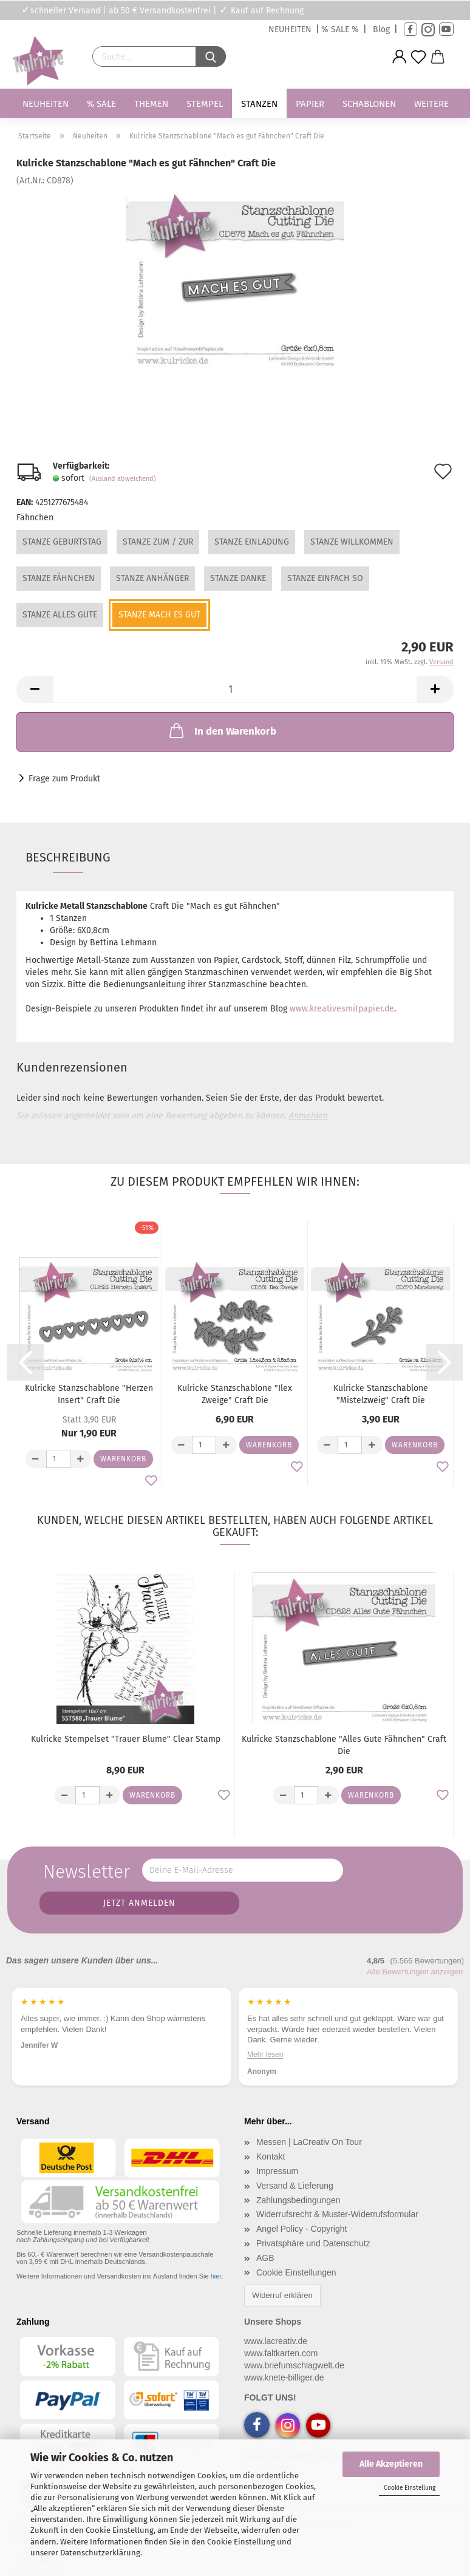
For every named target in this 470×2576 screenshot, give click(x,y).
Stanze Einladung (251, 542)
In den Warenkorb (221, 730)
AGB (265, 2258)
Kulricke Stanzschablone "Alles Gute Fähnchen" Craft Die (344, 1745)
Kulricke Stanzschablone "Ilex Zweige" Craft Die (234, 1394)
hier (216, 2276)
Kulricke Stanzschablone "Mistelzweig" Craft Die (380, 1394)
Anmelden (307, 1115)
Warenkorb (123, 1459)
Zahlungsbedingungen (298, 2200)
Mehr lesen (321, 2054)
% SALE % (340, 29)
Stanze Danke (238, 578)
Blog (381, 29)
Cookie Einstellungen (296, 2272)
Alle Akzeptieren (391, 2464)
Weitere (431, 103)
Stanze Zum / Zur (158, 542)
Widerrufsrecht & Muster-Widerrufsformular (337, 2214)
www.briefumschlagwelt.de (294, 2365)
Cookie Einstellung (409, 2488)
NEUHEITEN (290, 29)
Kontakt (270, 2156)
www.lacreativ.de (275, 2341)
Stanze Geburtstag (61, 542)
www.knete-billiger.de (284, 2377)
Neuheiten (45, 103)
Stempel (204, 103)
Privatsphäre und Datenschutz (313, 2243)
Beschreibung (68, 857)
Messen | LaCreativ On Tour (309, 2142)
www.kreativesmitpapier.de (342, 1009)
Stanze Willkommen (351, 542)
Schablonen (369, 103)
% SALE (101, 103)
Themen (151, 103)
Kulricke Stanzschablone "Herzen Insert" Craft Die (89, 1394)
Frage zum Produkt (64, 778)
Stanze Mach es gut (159, 615)
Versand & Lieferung (294, 2185)
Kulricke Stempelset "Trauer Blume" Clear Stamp (125, 1739)
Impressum (277, 2171)
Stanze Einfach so (325, 578)
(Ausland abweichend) (122, 479)
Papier (310, 103)
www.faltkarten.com (281, 2353)
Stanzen (259, 103)
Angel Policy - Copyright (301, 2229)
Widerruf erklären (282, 2295)
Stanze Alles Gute (59, 615)
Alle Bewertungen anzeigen (415, 1971)
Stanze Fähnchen (58, 578)
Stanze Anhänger (152, 578)
